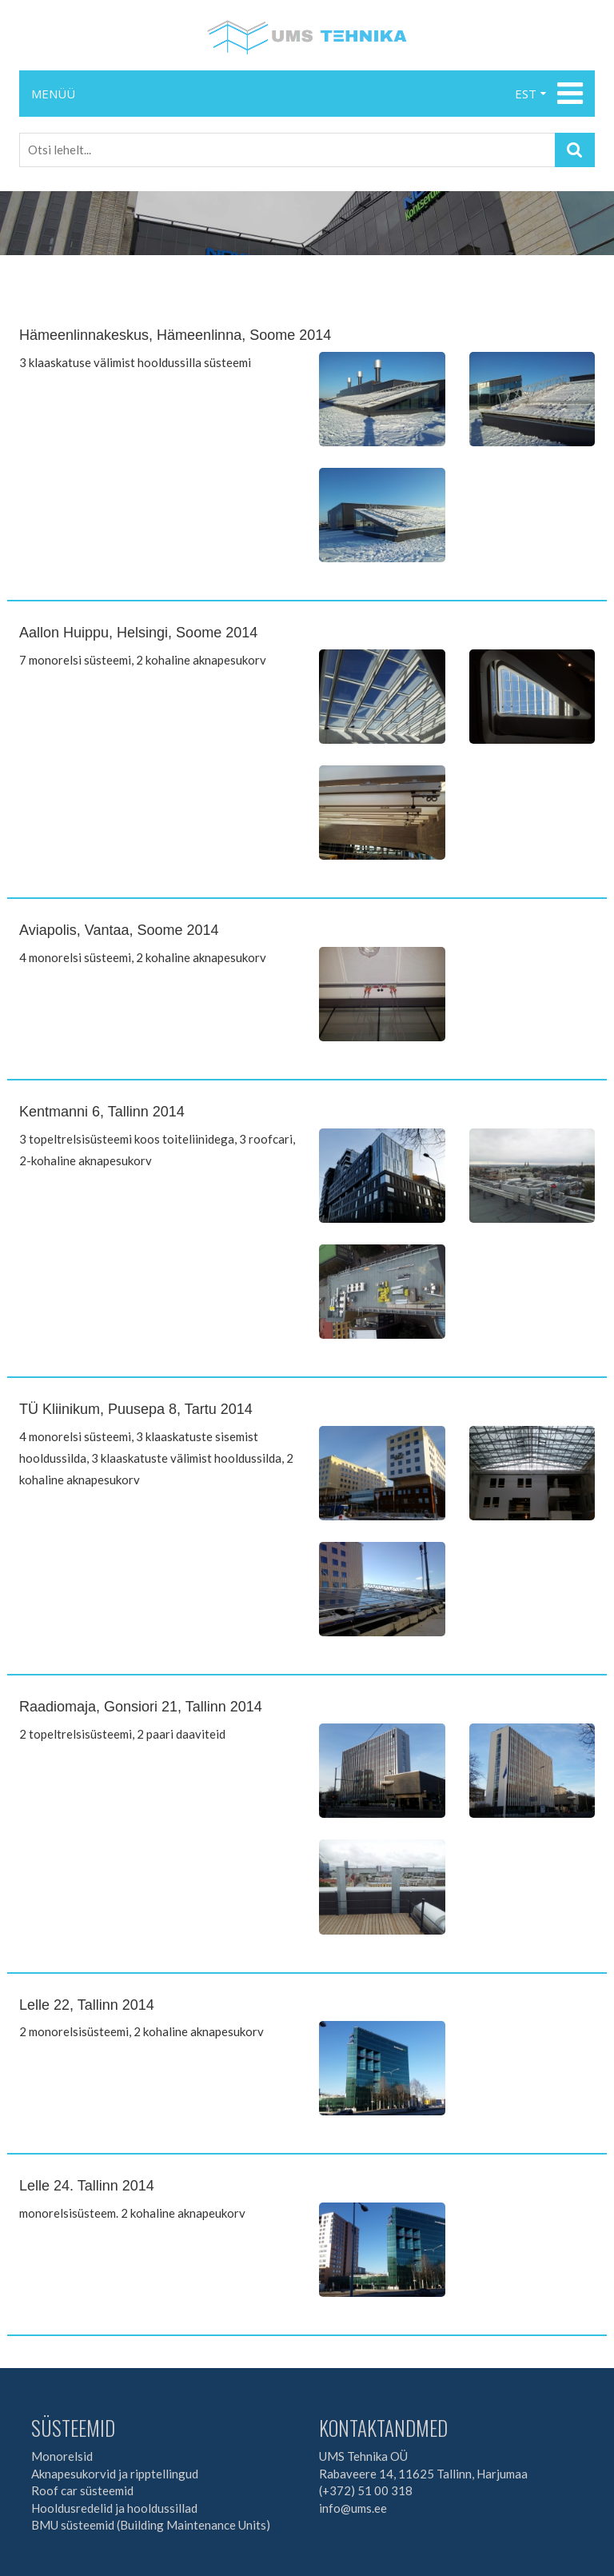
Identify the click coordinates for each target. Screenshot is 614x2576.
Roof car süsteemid (82, 2490)
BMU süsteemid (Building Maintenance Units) (150, 2525)
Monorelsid (62, 2456)
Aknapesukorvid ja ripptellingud (114, 2473)
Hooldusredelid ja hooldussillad (114, 2508)
